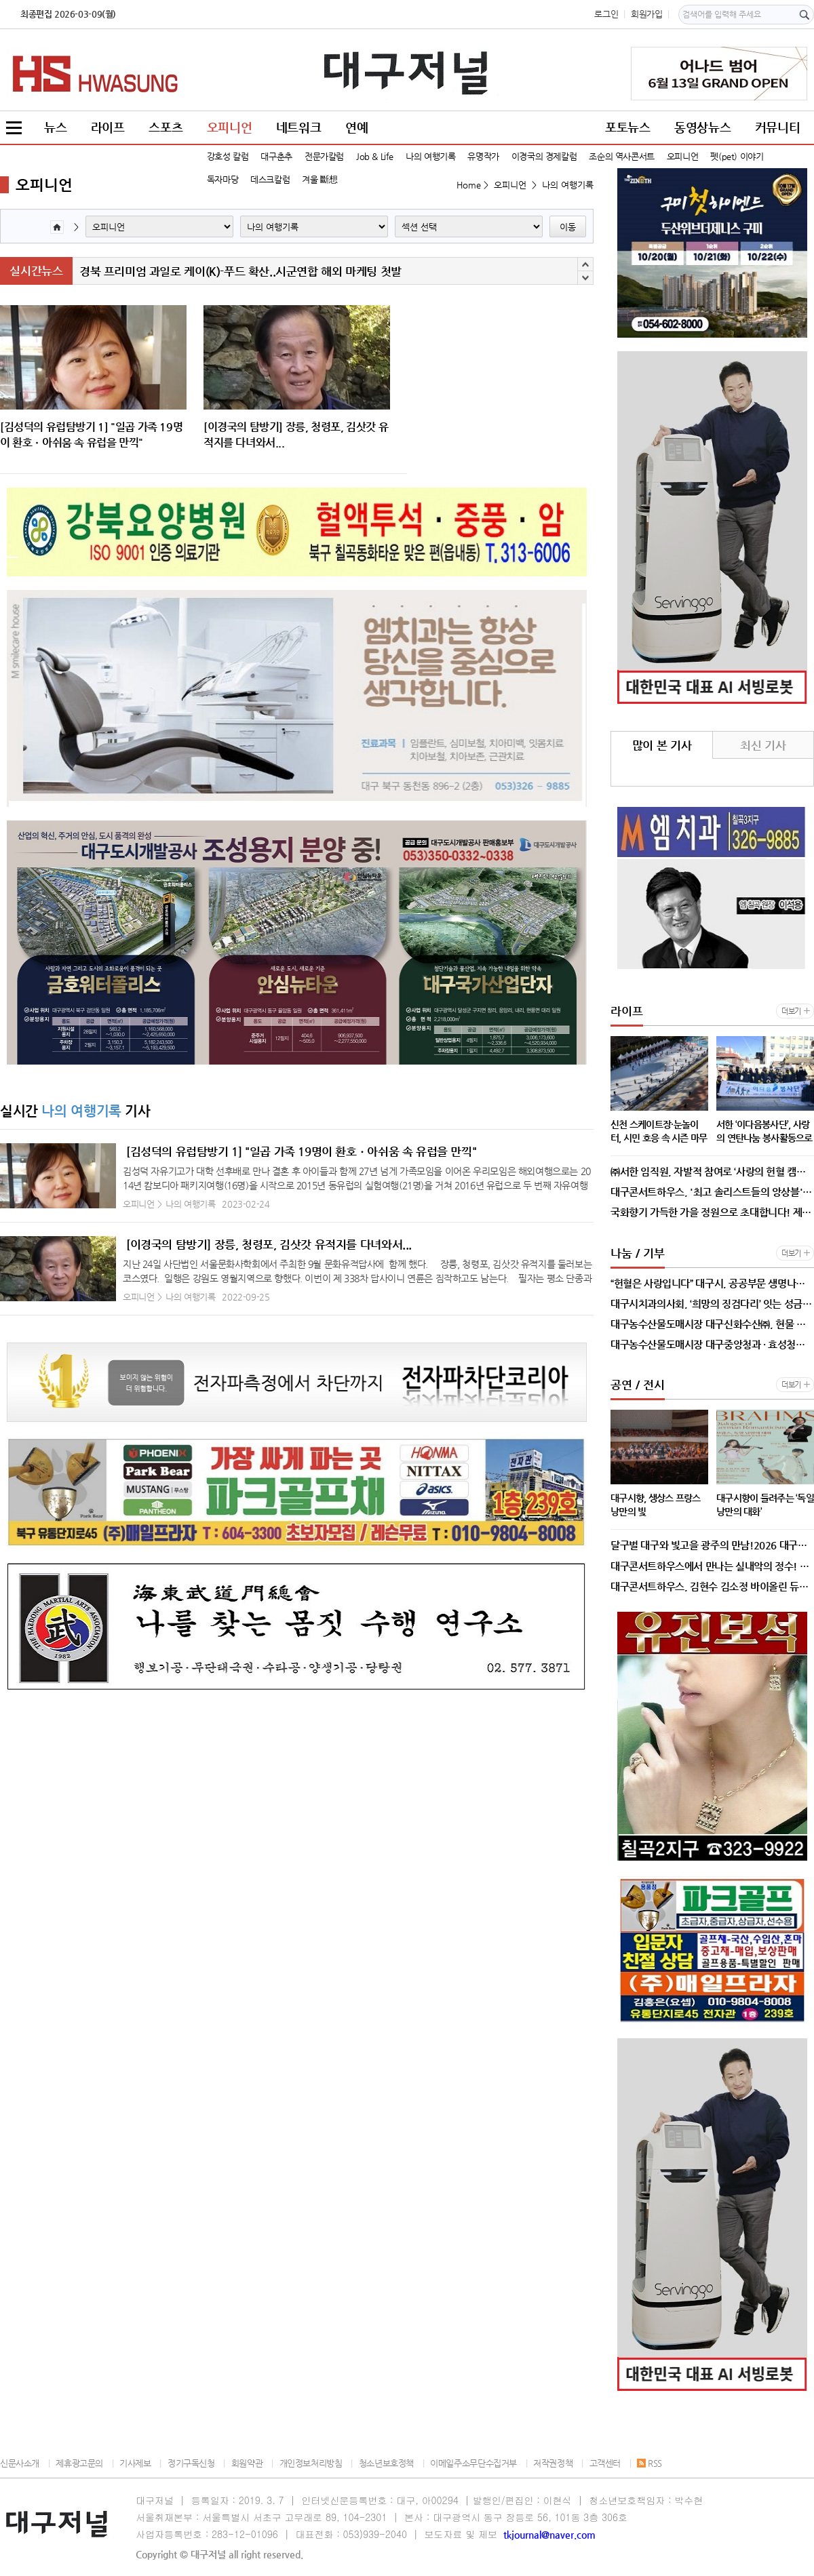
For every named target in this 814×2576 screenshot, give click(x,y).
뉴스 (55, 127)
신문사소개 (19, 2463)
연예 (356, 127)
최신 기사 (763, 745)
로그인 (606, 14)
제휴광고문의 (79, 2463)
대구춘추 (276, 156)
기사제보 (135, 2463)
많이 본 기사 (661, 745)
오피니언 (229, 127)
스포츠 (165, 127)
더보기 (791, 1011)
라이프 (108, 127)
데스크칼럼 (270, 179)
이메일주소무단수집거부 (473, 2463)
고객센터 (605, 2463)
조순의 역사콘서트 (622, 156)
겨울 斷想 (319, 179)
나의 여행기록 (430, 156)
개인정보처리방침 (311, 2463)
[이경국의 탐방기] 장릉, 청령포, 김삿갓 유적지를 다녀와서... (269, 1244)
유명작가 (483, 156)
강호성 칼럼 (228, 156)
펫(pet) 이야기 (736, 156)
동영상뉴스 (702, 127)
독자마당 (222, 179)
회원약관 (247, 2463)
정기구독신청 (191, 2463)
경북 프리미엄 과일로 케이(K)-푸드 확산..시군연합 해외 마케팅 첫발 (240, 271)
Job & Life (374, 156)
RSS (649, 2463)
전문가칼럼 (324, 156)
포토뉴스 (627, 127)
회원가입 (646, 14)
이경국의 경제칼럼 (544, 156)
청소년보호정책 (386, 2463)
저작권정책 (553, 2463)
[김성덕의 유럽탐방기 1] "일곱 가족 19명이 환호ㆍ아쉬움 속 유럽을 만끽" (301, 1151)
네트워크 (298, 127)
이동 (568, 227)
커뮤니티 (777, 127)
